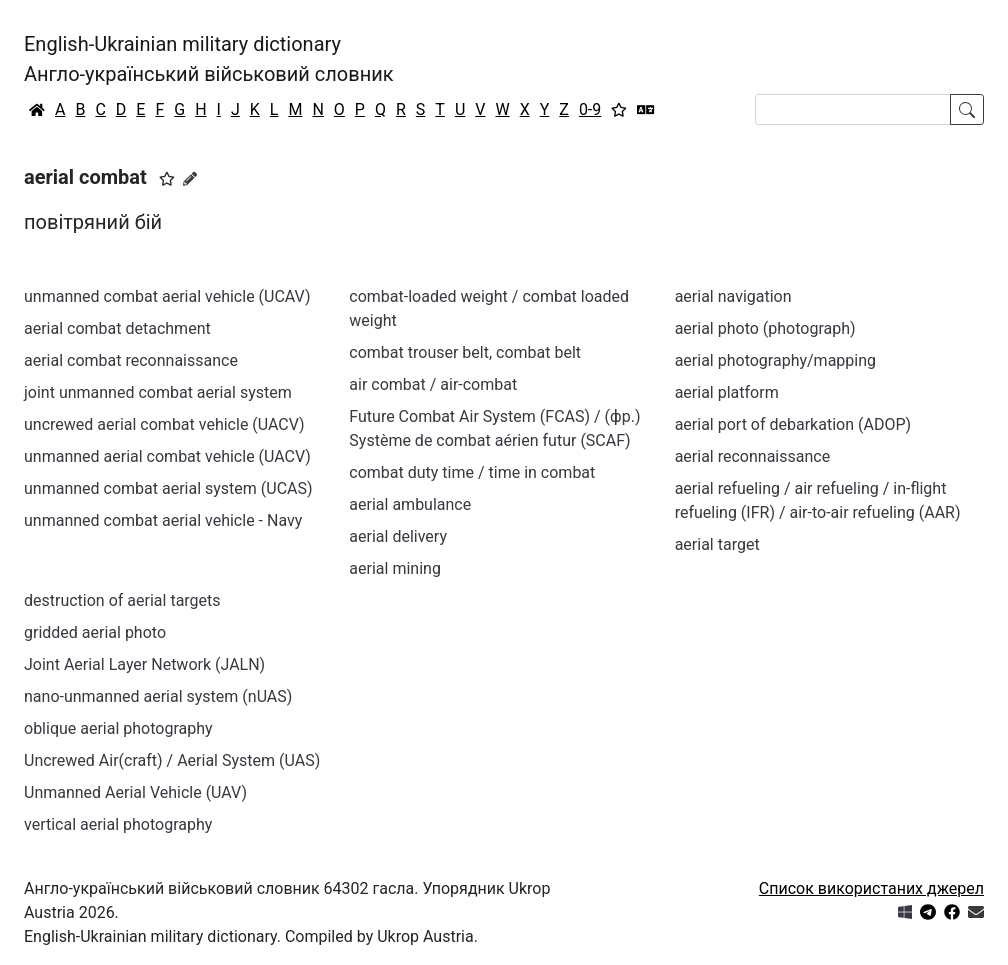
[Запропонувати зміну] (190, 179)
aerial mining (395, 568)
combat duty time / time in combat (472, 472)
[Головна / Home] (37, 110)
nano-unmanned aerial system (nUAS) (158, 696)
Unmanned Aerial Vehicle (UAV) (135, 792)
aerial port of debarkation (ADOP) (793, 424)
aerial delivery (398, 536)
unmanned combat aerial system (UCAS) (168, 488)
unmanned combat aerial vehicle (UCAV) (167, 296)
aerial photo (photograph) (765, 328)
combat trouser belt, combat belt (465, 352)
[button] (167, 179)
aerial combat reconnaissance (131, 360)
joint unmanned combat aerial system (158, 392)
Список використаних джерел (871, 888)
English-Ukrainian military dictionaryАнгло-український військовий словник (209, 59)
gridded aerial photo (95, 632)
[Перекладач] (646, 110)
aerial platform (727, 392)
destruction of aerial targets (122, 600)
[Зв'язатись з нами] (976, 912)
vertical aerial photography (118, 824)
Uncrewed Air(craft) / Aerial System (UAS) (172, 760)
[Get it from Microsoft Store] (905, 912)
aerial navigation (733, 296)
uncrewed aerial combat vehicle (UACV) (164, 424)
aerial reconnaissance (753, 456)
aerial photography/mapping (775, 360)
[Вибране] (619, 110)
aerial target (717, 544)
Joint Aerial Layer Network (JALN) (144, 664)
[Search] (853, 109)
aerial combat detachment (117, 328)
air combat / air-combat (433, 384)
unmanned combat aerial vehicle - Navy (163, 520)
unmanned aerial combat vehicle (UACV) (167, 456)
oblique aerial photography (118, 728)
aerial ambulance (410, 504)
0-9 (590, 109)
